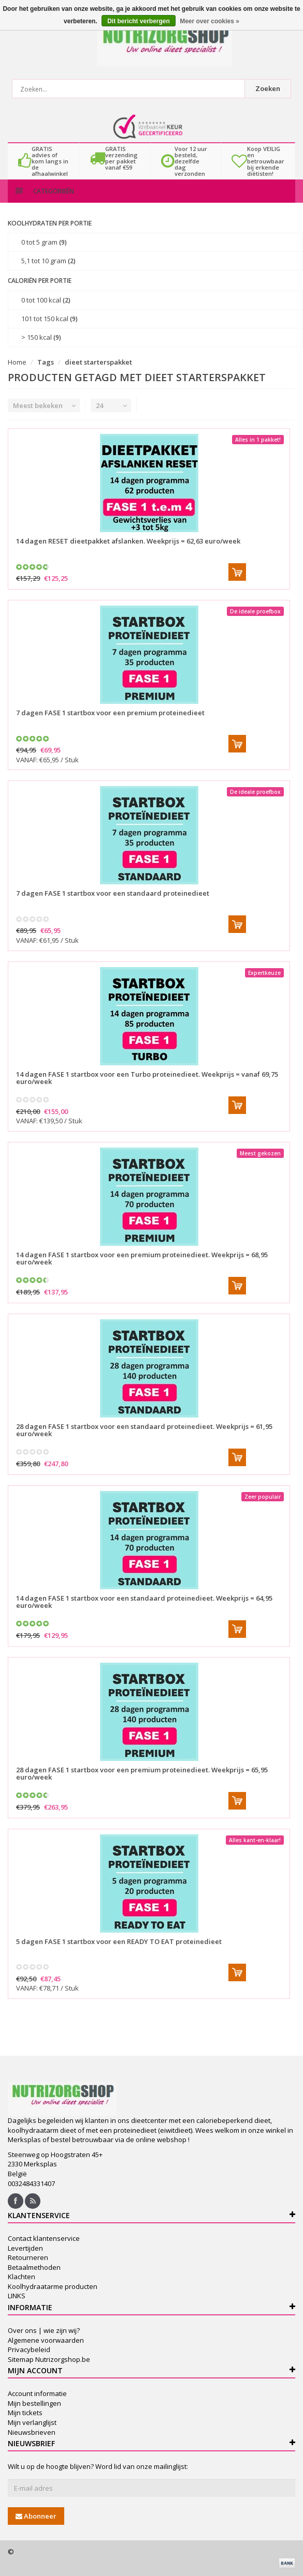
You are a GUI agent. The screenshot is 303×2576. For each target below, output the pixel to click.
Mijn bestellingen (34, 2403)
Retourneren (28, 2257)
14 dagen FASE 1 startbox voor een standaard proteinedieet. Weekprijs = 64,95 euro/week (144, 1601)
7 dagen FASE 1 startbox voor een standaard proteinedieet (112, 893)
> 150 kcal (41, 337)
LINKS (16, 2295)
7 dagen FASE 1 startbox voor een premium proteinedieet (110, 712)
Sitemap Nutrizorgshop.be (49, 2359)
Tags (45, 362)
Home (17, 362)
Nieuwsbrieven (31, 2432)
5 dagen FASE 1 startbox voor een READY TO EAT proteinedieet (119, 1941)
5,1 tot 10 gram (48, 260)
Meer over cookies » (209, 21)
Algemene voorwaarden (46, 2340)
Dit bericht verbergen (138, 21)
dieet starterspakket (98, 362)
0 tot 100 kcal (45, 300)
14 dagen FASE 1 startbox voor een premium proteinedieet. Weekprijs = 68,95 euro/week (142, 1258)
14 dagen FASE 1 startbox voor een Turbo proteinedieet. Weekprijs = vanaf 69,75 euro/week (147, 1077)
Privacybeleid (29, 2349)
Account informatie (37, 2393)
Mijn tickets (25, 2412)
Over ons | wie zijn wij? (44, 2330)
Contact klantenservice (44, 2238)
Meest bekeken (38, 405)
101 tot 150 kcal (49, 318)
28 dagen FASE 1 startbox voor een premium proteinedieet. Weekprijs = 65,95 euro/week (142, 1773)
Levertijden (25, 2248)
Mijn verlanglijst (32, 2422)
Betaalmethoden (34, 2267)
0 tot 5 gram (44, 242)
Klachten (21, 2276)
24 (99, 405)
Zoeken (267, 88)
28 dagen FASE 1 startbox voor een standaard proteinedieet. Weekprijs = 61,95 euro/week (144, 1430)
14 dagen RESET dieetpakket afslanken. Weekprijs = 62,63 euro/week (128, 541)
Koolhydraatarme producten (52, 2286)
